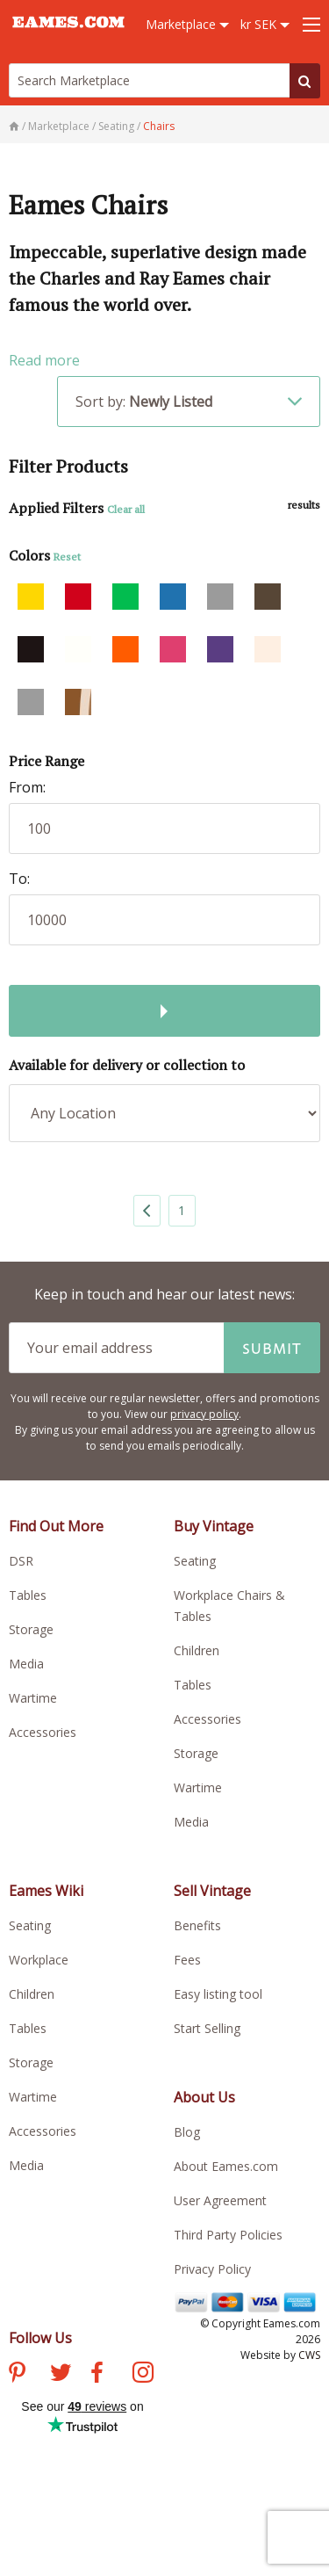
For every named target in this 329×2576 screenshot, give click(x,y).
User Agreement (220, 2200)
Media (26, 1663)
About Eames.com (226, 2166)
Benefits (197, 1925)
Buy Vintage (214, 1526)
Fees (187, 1959)
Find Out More (56, 1526)
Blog (187, 2132)
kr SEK (265, 24)
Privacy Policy (212, 2269)
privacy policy (204, 1414)
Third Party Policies (228, 2234)
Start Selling (207, 2028)
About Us (204, 2097)
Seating (195, 1560)
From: (27, 787)
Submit (272, 1347)
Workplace (38, 1959)
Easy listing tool (218, 1994)
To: (19, 879)
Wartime (33, 1698)
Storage (31, 1629)
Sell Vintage (212, 1890)
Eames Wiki (46, 1890)
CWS (309, 2355)
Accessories (42, 1732)
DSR (21, 1560)
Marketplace (187, 24)
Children (196, 1650)
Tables (27, 1595)
